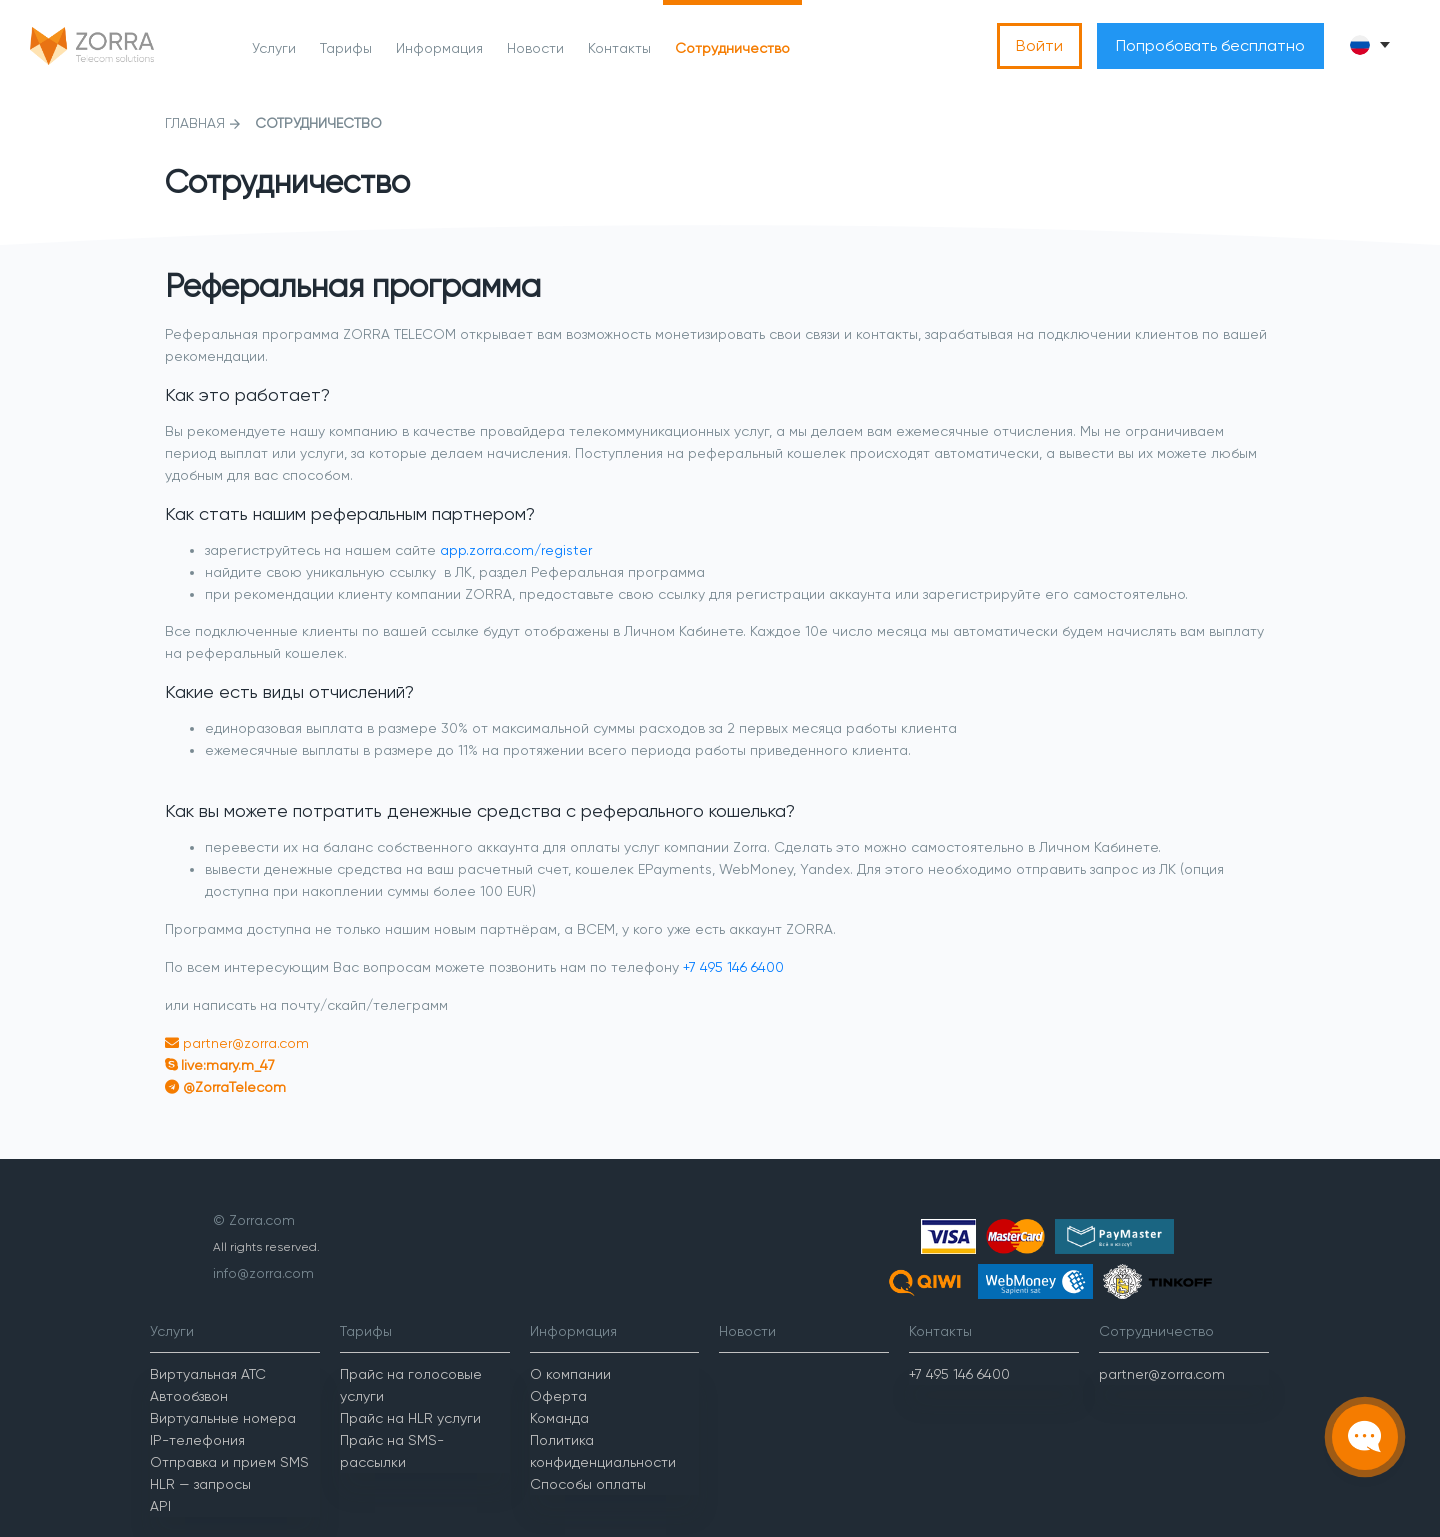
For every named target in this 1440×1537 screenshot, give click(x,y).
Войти (1039, 45)
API (160, 1506)
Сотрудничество (732, 48)
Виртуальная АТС (208, 1374)
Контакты (619, 48)
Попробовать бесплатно (1210, 45)
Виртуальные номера (223, 1418)
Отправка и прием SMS (229, 1462)
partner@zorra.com (244, 1043)
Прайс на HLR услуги (410, 1418)
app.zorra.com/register (516, 550)
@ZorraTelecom (232, 1087)
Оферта (558, 1396)
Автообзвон (189, 1396)
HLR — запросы (200, 1484)
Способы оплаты (588, 1484)
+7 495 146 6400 (733, 967)
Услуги (274, 48)
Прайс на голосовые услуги (411, 1385)
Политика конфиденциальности (603, 1451)
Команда (559, 1418)
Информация (439, 48)
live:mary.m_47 (226, 1065)
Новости (535, 48)
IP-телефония (197, 1440)
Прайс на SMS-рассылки (392, 1451)
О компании (570, 1374)
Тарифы (346, 48)
